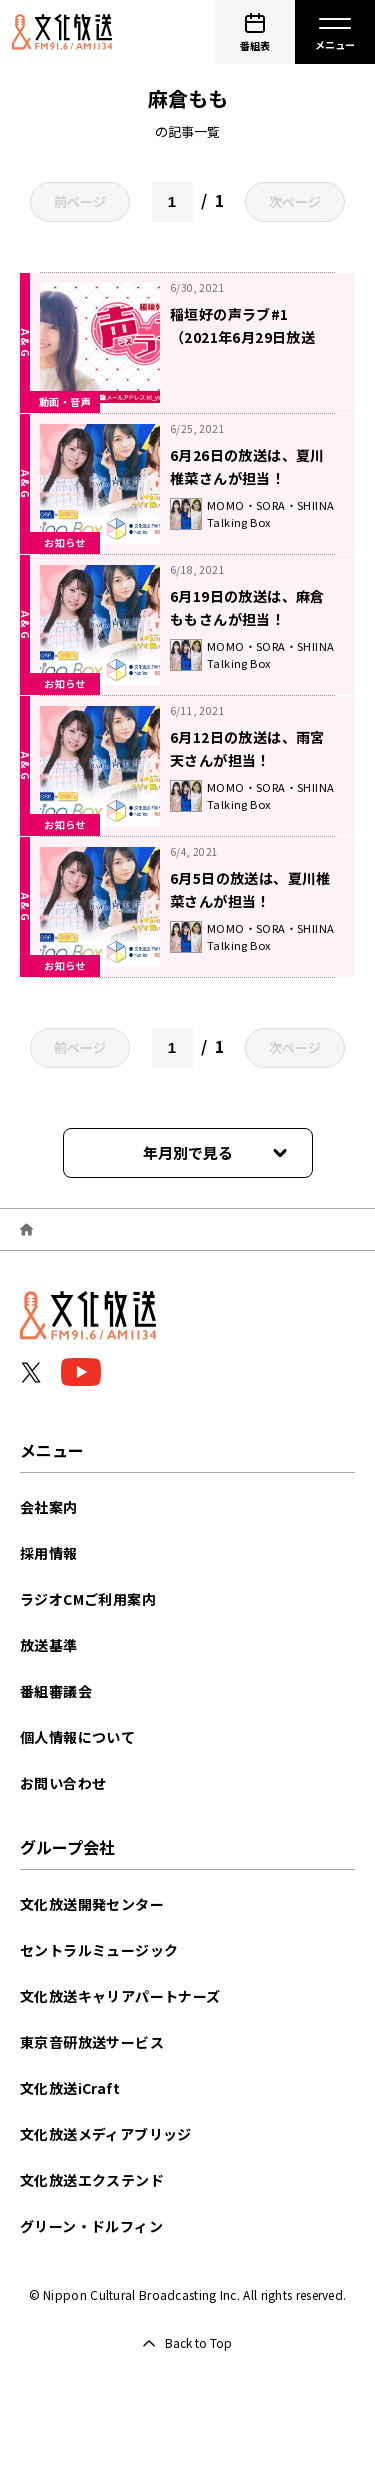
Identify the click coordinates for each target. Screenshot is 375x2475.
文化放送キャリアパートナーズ (120, 1996)
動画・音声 (65, 401)
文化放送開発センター (92, 1904)
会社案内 (49, 1507)
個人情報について (77, 1737)
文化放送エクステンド (92, 2180)
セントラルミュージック (99, 1950)
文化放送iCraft (70, 2088)
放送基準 (49, 1645)
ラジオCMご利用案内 (88, 1599)
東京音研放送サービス (92, 2042)
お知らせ (65, 542)
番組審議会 (56, 1691)
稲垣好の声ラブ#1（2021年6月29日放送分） (242, 337)
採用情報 (49, 1553)
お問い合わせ (63, 1783)
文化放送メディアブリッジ (106, 2134)
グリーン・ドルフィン (91, 2226)
